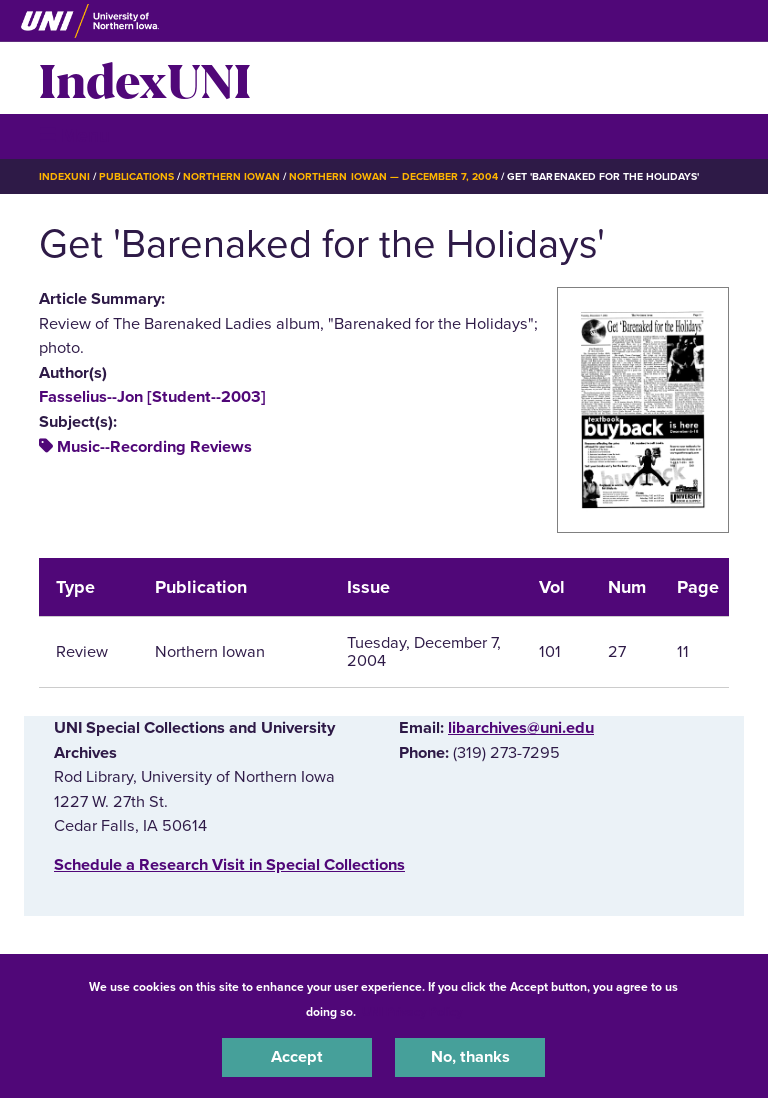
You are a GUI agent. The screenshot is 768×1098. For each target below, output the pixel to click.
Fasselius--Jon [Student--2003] (152, 397)
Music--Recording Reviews (154, 447)
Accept (297, 1057)
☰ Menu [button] (74, 135)
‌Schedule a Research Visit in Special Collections (229, 865)
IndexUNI (145, 78)
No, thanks (470, 1057)
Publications (136, 176)
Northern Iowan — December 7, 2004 (393, 176)
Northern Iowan (231, 176)
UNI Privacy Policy (412, 1012)
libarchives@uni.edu (521, 728)
